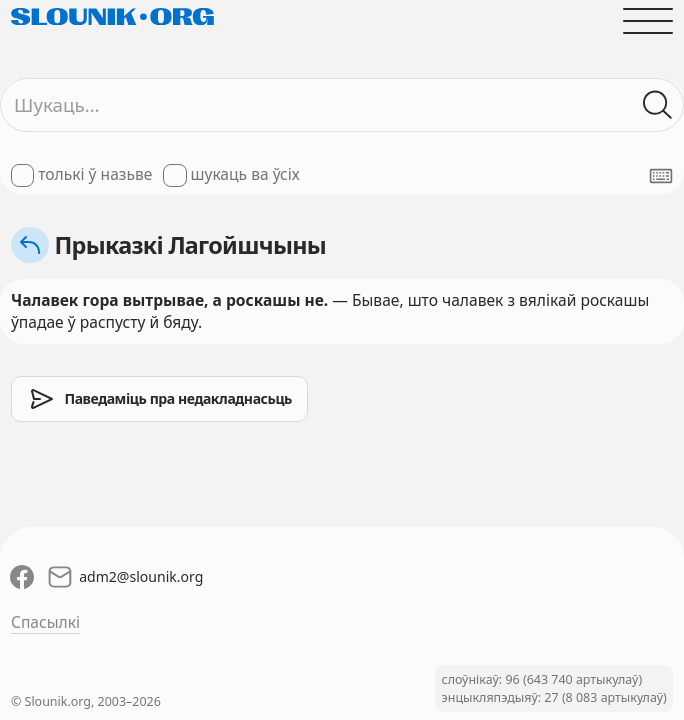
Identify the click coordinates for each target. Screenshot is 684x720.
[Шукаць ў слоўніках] (658, 105)
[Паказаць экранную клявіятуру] (661, 176)
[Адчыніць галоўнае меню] (648, 21)
